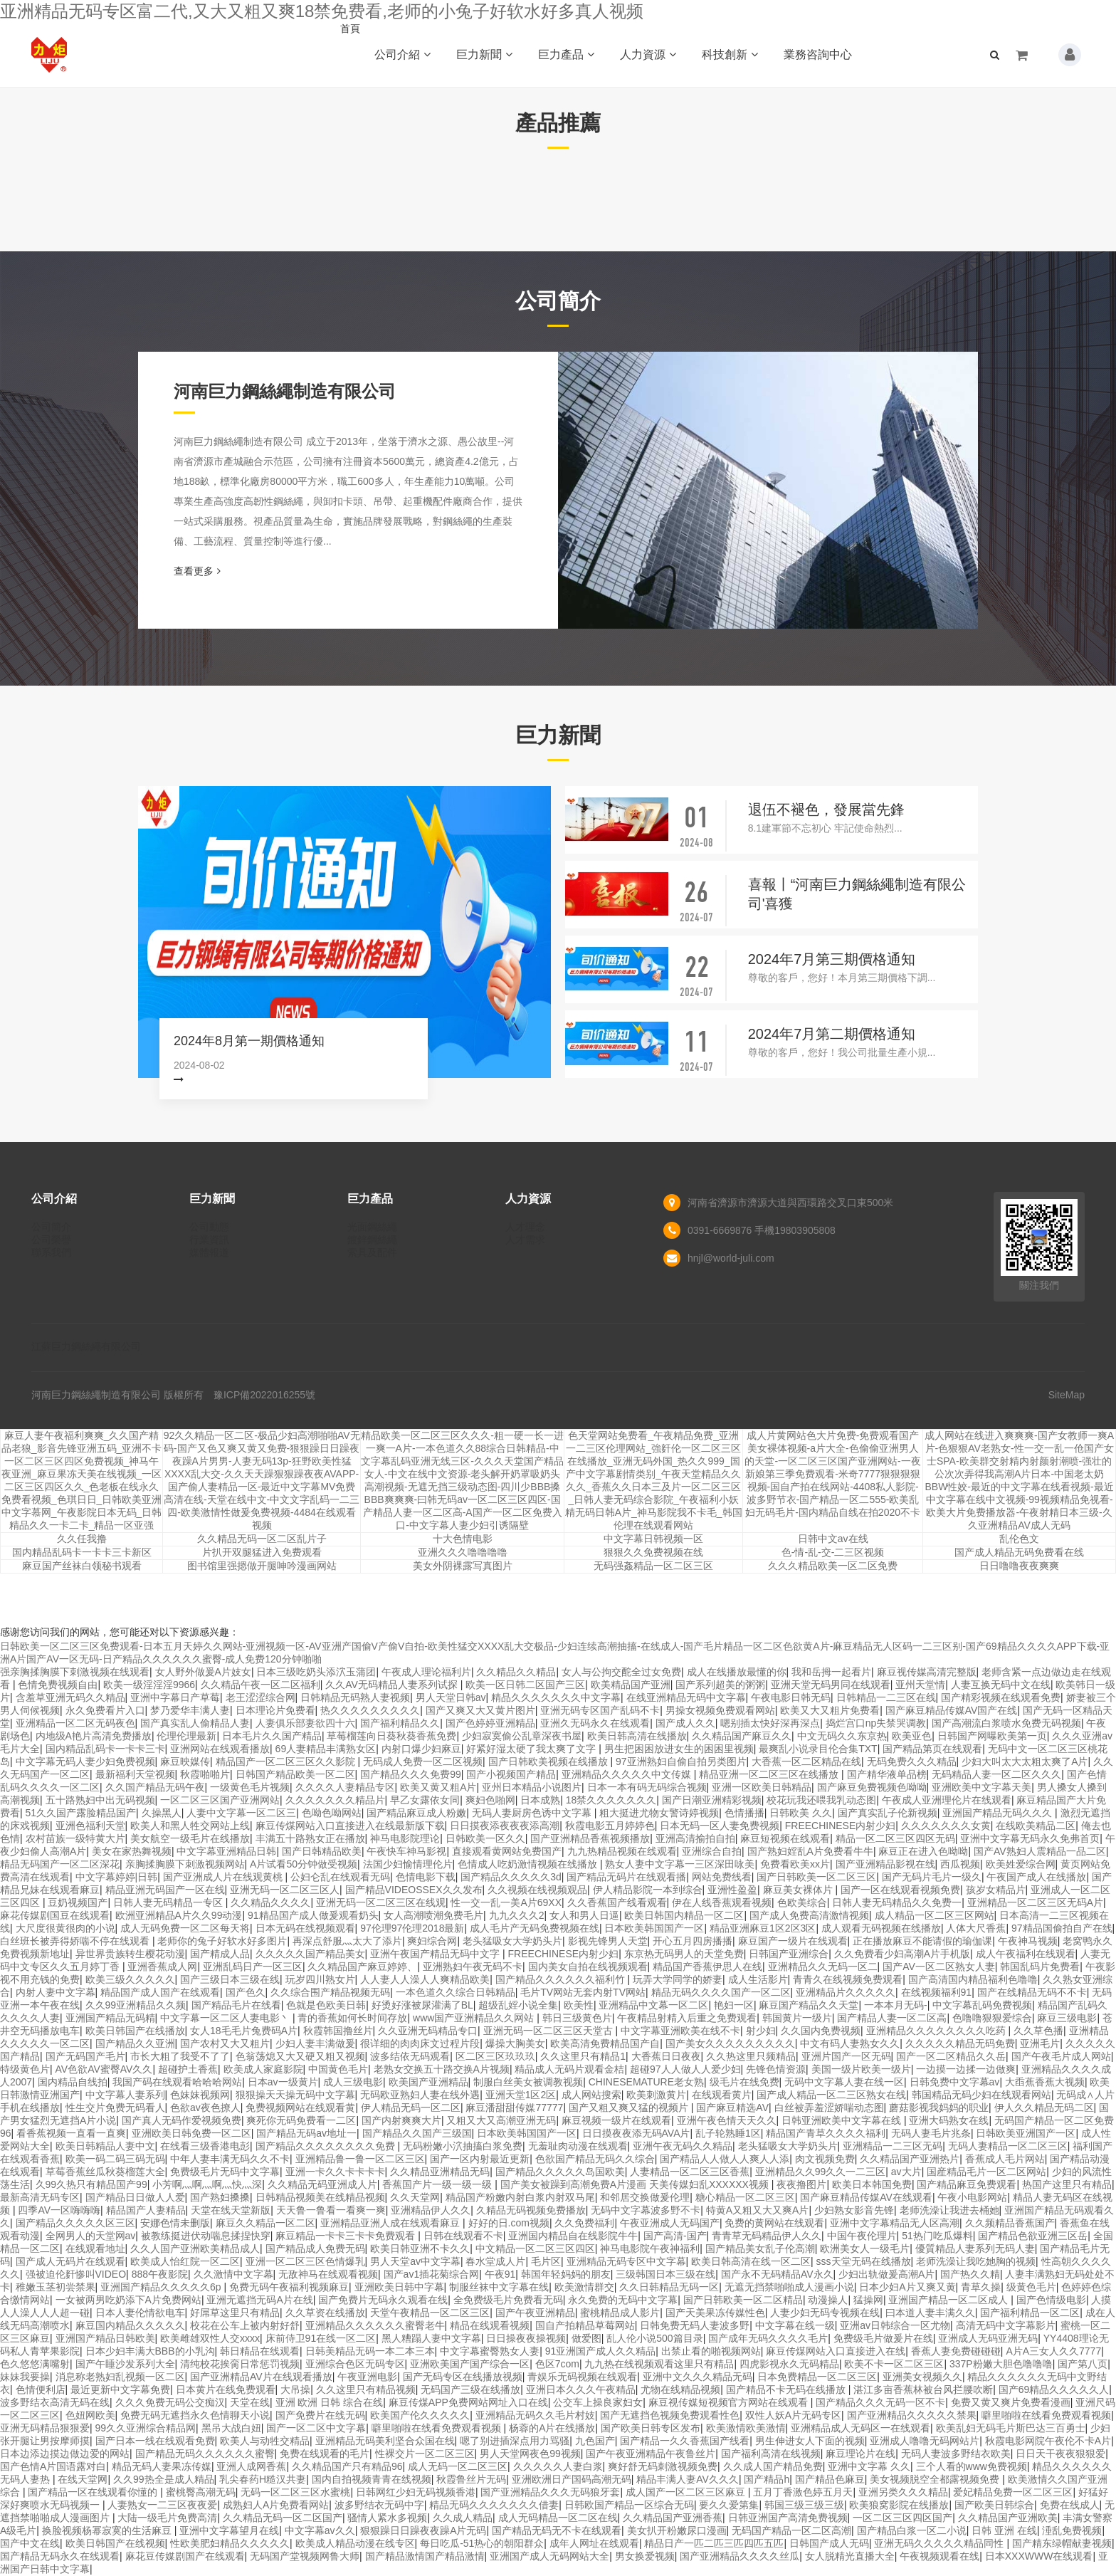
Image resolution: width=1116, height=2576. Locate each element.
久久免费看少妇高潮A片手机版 (902, 1953)
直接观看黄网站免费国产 (507, 1851)
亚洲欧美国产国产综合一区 (470, 2364)
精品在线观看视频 (490, 2325)
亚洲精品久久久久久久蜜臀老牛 (375, 2325)
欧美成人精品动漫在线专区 (355, 2543)
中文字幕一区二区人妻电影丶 (226, 2017)
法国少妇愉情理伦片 (408, 1864)
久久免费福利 (584, 2223)
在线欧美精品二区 (1035, 1825)
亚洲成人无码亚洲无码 (988, 2338)
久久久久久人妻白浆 (558, 2466)
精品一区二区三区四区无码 (895, 1838)
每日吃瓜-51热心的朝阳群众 (482, 2543)
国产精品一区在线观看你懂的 (94, 2492)
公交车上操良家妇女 (598, 2402)
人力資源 (648, 54)
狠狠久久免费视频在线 (653, 1552)
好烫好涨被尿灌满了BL (422, 2005)
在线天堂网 (82, 2479)
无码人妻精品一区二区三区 (1008, 2146)
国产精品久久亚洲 (135, 2043)
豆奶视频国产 (77, 1902)
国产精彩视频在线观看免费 (1000, 1697)
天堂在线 (250, 2402)
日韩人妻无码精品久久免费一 (897, 1902)
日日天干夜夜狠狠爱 (1060, 2453)
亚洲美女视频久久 (922, 2376)
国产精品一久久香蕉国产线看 (684, 2440)
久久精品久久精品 (516, 1671)
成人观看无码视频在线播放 (881, 1928)
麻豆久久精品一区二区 (265, 2223)
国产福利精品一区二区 (1030, 2312)
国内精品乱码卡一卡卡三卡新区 (82, 1552)
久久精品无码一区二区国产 (282, 2517)
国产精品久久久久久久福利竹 (561, 1979)
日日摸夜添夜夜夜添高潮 (504, 1825)
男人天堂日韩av (451, 1697)
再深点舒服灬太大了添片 (347, 1941)
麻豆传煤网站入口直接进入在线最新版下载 (350, 1825)
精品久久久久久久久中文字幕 (556, 1697)
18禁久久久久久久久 (611, 1800)
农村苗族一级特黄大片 (75, 1838)
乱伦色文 (1019, 1538)
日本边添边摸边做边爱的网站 (65, 2453)
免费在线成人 (1070, 2504)
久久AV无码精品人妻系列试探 (392, 1684)
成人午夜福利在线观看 (1025, 1953)
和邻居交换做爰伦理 (645, 2197)
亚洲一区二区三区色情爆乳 (305, 2261)
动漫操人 (828, 2299)
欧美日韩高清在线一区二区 (751, 2261)
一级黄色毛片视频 (250, 1787)
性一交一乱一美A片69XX (506, 1902)
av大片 (906, 2171)
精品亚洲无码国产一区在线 (165, 1889)
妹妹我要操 (25, 2376)
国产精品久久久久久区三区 (75, 2223)
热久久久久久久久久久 (370, 1710)
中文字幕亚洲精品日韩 (226, 1851)
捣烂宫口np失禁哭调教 (876, 1723)
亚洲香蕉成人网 (162, 1966)
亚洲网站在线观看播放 (220, 1748)
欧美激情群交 (584, 2287)
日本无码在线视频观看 (305, 1928)
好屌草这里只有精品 (235, 2312)
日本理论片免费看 (275, 1710)
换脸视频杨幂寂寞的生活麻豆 (108, 2530)
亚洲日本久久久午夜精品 (581, 2389)
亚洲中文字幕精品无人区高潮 (894, 2223)
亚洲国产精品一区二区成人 (949, 2299)
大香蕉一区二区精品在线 (806, 1761)
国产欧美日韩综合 (994, 2504)
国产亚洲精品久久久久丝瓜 (739, 2556)
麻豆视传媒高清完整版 (926, 1671)
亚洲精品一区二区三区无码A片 (1035, 1902)
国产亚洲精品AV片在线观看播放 (261, 2376)
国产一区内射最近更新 (480, 2158)
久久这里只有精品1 (583, 2056)
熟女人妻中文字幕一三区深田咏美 (679, 1864)
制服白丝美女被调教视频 (528, 2082)
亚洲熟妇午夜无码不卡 (472, 1966)
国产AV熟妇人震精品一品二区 (1040, 1851)
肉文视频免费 (825, 2158)
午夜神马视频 (1028, 1941)
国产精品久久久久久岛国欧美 (560, 2171)
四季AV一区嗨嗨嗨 (59, 2210)
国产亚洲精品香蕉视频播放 (590, 1838)
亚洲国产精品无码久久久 (998, 1812)
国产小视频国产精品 (511, 1774)
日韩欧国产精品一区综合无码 (629, 2504)
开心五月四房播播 (692, 1941)
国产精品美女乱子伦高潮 (760, 2248)
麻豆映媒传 (185, 1761)
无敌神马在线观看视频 (328, 2274)
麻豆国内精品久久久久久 (130, 2325)
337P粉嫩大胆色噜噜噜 (1001, 2364)
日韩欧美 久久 (800, 1812)
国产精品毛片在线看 (236, 2005)
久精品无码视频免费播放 (531, 2210)
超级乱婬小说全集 (518, 2005)
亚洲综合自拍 (712, 1851)
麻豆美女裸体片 (799, 1889)
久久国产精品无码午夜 (155, 1787)
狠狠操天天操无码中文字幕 (295, 2094)
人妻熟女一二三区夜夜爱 (162, 2504)
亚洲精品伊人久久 (430, 2210)
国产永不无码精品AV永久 (777, 2274)
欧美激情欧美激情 (746, 2428)
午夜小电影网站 (972, 2197)
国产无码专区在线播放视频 (462, 2376)
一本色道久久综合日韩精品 (455, 1992)
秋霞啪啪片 (205, 1774)
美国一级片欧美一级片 (861, 2069)
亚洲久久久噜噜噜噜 (462, 1552)
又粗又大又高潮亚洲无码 (501, 2120)
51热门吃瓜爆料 (937, 2235)
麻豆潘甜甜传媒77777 (514, 2107)
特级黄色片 (25, 2069)
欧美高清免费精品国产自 (605, 2043)
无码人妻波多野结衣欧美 (956, 2453)
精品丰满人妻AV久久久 (687, 2479)
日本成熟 (540, 1800)
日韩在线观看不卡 (463, 2235)
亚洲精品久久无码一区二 (823, 1966)
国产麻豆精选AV (732, 2107)
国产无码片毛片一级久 (931, 1877)
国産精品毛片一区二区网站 (986, 2171)
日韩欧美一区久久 (485, 1838)
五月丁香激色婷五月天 (803, 2492)
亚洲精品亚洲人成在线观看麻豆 (391, 2223)
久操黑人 (161, 1812)
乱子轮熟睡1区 (728, 2133)
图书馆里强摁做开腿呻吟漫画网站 (262, 1565)
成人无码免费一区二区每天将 (185, 1928)
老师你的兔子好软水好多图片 (222, 1941)
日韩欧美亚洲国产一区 (1025, 2133)
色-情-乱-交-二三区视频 (833, 1552)
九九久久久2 (516, 1915)
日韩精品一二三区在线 (886, 1697)
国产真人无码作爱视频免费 (181, 2120)
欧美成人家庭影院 (263, 2069)
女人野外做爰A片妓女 (203, 1671)
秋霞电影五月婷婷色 (610, 1825)
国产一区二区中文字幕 (316, 2428)
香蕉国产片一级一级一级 (438, 2184)
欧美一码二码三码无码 (115, 2158)
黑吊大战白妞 (231, 2428)
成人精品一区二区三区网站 (934, 1915)
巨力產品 (566, 54)
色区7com (557, 2364)
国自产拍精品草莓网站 (585, 2325)
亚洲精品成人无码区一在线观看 (860, 2428)
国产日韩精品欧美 (322, 1851)
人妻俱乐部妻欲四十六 (305, 1723)
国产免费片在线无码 (320, 2415)
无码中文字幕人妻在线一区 (844, 2082)
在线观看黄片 (722, 2094)
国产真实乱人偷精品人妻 (195, 1723)
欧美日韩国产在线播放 (135, 2030)
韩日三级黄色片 (577, 2017)
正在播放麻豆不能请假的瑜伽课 (922, 1941)
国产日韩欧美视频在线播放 (549, 1761)
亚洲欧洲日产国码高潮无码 (571, 2479)
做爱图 (586, 2338)
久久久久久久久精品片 (335, 1800)
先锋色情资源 (776, 2069)
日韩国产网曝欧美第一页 (992, 1736)
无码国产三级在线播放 (470, 2389)
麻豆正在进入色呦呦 (923, 1851)
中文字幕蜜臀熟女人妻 (489, 2351)
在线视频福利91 (936, 1992)
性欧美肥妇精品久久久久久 (230, 2543)
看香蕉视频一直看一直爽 (71, 2133)
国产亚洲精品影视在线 (885, 1864)
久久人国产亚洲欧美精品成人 (195, 2248)
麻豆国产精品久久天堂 (808, 2005)
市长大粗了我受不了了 (180, 2056)
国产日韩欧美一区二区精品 (743, 2299)
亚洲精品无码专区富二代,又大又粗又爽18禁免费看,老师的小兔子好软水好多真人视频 (321, 11)
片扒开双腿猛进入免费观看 (262, 1552)
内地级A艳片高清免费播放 (94, 1736)
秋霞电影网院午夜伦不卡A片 (1048, 2440)
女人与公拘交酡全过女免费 (621, 1671)
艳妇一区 (734, 2005)
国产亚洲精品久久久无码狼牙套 (550, 2492)
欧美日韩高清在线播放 (637, 1736)
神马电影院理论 (405, 1838)
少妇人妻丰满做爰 (315, 2043)
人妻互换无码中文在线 (1001, 1684)
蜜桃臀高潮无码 (201, 2492)
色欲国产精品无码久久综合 (595, 2158)
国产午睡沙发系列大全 (125, 2364)
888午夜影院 (160, 2274)
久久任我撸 (82, 1538)
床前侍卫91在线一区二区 (321, 2338)
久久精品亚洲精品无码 (440, 2171)
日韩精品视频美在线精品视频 (320, 2197)
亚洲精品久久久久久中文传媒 (628, 1774)
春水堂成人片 (495, 2261)
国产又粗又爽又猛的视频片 (630, 2107)
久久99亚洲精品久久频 (135, 2005)
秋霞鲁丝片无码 (471, 2479)
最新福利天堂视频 (135, 1774)
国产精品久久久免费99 (410, 1774)
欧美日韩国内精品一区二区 (684, 1915)
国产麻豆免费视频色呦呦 (872, 1787)
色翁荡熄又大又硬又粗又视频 (300, 2056)
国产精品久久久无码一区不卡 (880, 2402)
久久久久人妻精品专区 (345, 1787)
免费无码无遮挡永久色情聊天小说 (195, 2415)
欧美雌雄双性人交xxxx (210, 2338)
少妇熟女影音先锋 (854, 2210)
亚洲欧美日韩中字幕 (399, 2287)
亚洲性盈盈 (732, 1889)
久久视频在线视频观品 (537, 1889)
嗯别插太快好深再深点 (770, 1723)
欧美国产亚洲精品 (428, 2082)
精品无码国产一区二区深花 (60, 1864)
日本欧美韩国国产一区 (654, 1928)
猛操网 (868, 2299)
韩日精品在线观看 (260, 2351)
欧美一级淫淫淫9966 (149, 1684)
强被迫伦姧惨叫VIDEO (76, 2274)
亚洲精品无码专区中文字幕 (626, 2261)
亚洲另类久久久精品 (903, 2492)
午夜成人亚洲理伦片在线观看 (946, 1800)
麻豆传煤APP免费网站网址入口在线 (468, 2402)
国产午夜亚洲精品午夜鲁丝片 (650, 2453)
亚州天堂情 (920, 1684)
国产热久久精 (970, 2274)
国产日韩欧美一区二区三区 (816, 1877)
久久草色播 (1038, 2030)
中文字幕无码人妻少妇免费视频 (85, 1761)
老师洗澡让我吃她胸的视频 (976, 2261)
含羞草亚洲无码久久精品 (70, 1697)
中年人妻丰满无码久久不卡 (230, 2158)
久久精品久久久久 (270, 1902)
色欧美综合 (802, 1902)
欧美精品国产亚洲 (630, 1684)
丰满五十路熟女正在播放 (310, 1838)
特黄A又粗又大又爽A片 (757, 2210)
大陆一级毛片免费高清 (167, 2517)
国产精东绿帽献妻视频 (1062, 2543)
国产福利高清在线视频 (771, 2453)
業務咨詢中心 (818, 54)
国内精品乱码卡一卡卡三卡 (105, 1748)
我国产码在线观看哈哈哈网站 (177, 2082)
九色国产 (595, 2440)
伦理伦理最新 (186, 1736)
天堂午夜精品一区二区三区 (430, 2312)
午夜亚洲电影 (367, 2376)
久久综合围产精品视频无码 (330, 1992)
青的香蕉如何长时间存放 (352, 2017)
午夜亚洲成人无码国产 (670, 2223)
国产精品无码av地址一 (306, 2133)
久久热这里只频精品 (751, 2056)
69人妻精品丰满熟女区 (326, 1748)
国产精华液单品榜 (887, 1774)
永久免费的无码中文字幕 (623, 2299)
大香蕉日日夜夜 (666, 2056)
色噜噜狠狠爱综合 (992, 2017)
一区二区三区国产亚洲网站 (220, 1800)
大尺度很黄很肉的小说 (65, 1928)
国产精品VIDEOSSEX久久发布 (414, 1889)
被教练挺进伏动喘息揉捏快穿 (205, 2235)
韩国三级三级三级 (804, 2504)
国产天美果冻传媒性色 (715, 2312)
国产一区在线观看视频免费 (900, 1889)
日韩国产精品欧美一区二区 (295, 1774)
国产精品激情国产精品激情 (425, 2556)
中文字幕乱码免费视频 (982, 2005)
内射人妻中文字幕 (55, 1992)
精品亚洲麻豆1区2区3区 (763, 1928)
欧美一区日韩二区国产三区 (525, 1684)
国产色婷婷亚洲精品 (490, 1723)
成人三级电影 (353, 2082)
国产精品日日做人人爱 (135, 2197)
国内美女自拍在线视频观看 (588, 1966)
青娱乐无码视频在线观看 (582, 2376)
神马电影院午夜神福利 (650, 2248)
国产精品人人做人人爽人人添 (724, 2158)
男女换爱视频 (645, 2556)
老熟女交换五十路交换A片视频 (442, 2069)
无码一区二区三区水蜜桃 (295, 2492)
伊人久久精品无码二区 (1044, 2107)
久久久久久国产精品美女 (310, 1953)
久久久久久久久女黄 (946, 1825)
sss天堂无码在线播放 (863, 2261)
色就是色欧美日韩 (326, 2005)
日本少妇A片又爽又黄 (907, 2287)
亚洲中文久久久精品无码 (697, 2376)
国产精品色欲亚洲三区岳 (1033, 2235)
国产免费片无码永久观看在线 (383, 2299)
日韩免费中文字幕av (955, 2082)
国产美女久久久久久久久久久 (730, 2043)
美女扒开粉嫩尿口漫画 (677, 2530)
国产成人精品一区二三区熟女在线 (831, 2094)
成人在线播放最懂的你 (736, 1671)
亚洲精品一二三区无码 (892, 2146)
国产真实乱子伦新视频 (887, 1812)
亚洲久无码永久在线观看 (595, 1723)
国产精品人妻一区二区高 (892, 2017)
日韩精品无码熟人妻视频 (355, 1697)
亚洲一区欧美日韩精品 (761, 1787)
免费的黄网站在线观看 (774, 2223)
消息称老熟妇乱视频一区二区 (120, 2376)
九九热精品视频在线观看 (622, 1851)
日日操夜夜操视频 (526, 2338)
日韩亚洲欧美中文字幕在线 (842, 2120)
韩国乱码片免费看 (1040, 1966)
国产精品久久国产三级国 (417, 2133)
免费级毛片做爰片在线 (883, 2338)
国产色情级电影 (1051, 2299)
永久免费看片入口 (105, 1710)
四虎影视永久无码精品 (789, 2364)
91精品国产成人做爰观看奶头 (313, 1915)
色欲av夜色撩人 (205, 2107)
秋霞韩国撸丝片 (338, 2030)
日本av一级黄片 (283, 2082)
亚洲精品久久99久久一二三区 (820, 2171)
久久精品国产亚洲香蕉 (672, 2517)
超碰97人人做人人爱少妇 (685, 2069)
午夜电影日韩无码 (791, 1697)
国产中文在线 (30, 2543)
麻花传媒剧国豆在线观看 (55, 1915)
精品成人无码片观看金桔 (569, 2069)
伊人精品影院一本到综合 (647, 1889)
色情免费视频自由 (58, 1684)
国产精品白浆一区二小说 (912, 2530)
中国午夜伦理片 (862, 2235)
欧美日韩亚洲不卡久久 (420, 2248)
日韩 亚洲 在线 (1004, 2530)
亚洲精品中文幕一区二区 (653, 2005)
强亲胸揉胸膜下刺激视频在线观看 (74, 1671)
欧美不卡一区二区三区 (894, 2364)
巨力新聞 (484, 54)
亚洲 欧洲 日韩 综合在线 (329, 2402)
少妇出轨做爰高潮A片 (886, 2274)
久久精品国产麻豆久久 (741, 1736)
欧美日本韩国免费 (872, 2184)
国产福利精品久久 (400, 1723)
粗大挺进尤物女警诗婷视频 (659, 1812)
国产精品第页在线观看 (932, 1748)
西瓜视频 (960, 1864)
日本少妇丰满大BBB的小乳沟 (150, 2351)
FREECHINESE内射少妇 (840, 1825)
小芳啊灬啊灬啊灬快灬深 (207, 2184)
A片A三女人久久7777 (1053, 2351)
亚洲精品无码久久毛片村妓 (535, 2415)
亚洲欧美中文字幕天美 (981, 1787)
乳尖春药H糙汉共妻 (262, 2479)
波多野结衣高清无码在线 (55, 2402)
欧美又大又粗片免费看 (830, 1710)
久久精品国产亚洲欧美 (1008, 2517)
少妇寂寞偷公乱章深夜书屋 (521, 1736)
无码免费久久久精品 (912, 1761)
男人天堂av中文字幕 (415, 2261)
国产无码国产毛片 (85, 2056)
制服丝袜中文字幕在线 (499, 2287)
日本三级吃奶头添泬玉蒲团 (316, 1671)
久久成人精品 (463, 2517)
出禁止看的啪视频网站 (711, 2351)
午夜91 (500, 2274)
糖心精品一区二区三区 (745, 2197)
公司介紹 (402, 54)
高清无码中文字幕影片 (1006, 2325)
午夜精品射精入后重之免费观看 (687, 2017)
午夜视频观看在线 (939, 2556)
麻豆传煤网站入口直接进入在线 (835, 2351)
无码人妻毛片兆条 (931, 2133)
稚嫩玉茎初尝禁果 (55, 2287)
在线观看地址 (95, 2248)
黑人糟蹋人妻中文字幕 (431, 2338)
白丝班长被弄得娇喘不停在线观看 (76, 1941)
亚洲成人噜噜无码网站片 (924, 2440)
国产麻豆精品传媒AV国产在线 (951, 1710)
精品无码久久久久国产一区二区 (721, 1992)
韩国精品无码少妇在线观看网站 (981, 2094)
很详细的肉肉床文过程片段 (420, 2043)
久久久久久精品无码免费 (960, 2043)
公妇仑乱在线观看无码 (340, 1877)
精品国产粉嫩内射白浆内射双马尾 (520, 2197)
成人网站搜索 (591, 2094)
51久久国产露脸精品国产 (81, 1812)
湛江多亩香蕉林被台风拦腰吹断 (923, 2389)
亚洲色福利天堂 (90, 1825)
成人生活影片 (758, 1979)
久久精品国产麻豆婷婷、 (362, 1966)
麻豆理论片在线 (860, 2453)
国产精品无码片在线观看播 (626, 1877)
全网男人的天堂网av (91, 2235)
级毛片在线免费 (744, 2082)
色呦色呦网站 (332, 1812)
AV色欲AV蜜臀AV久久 (104, 2069)
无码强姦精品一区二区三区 (653, 1565)
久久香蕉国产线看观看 (617, 1902)
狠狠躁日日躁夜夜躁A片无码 (423, 2530)
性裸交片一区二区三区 (425, 2453)
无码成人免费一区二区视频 (423, 1761)
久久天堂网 (415, 2197)
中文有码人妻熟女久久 (850, 2043)
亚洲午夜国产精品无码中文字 (436, 1953)
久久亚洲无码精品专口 (428, 2030)
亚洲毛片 (1040, 2043)
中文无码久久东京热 (842, 1736)
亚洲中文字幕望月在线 (229, 2530)
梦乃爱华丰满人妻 (190, 1710)
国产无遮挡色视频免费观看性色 (669, 2415)
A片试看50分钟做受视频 (303, 1864)
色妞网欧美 (90, 2415)
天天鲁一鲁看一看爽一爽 (331, 2210)
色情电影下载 (426, 1877)
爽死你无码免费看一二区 (301, 2120)
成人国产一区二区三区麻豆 (687, 2492)
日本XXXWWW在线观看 (1039, 2556)
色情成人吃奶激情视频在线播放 (529, 1864)
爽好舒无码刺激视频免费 (662, 2466)
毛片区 (546, 2261)
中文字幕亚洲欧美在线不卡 (680, 2030)
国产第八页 (1082, 2364)
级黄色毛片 (1031, 2287)
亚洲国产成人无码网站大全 (549, 2556)
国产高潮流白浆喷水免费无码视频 (1006, 1723)
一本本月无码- (895, 2005)
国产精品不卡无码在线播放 (787, 2389)
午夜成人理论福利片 (426, 1671)
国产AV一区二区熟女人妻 (939, 1966)
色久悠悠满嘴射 (35, 2364)
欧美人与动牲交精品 (265, 2440)
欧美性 (579, 2005)
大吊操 (295, 2389)
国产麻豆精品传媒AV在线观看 (866, 2197)
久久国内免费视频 (820, 2030)
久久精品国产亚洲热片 (909, 2158)
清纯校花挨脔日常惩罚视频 (240, 2364)
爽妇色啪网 (490, 1800)
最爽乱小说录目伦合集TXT (818, 1748)
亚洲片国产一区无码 (846, 2056)
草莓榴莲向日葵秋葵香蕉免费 (391, 1736)
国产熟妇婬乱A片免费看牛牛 (810, 1851)
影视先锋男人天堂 (608, 1941)
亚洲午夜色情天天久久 (727, 2120)
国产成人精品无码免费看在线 (1019, 1552)
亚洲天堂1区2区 (521, 2094)
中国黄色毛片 (338, 2069)
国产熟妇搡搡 (220, 2197)
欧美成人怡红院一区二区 (185, 2261)
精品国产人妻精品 (146, 2210)
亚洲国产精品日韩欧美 (105, 2338)
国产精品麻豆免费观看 (966, 2184)
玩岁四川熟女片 (320, 1979)
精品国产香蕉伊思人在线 (707, 1966)
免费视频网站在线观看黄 (300, 2107)
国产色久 (245, 1992)
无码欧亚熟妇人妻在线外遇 (420, 2094)
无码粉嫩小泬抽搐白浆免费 (462, 2146)
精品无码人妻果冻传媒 (161, 2466)
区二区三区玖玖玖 (495, 2056)
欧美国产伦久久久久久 (420, 2415)
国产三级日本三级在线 (230, 1979)
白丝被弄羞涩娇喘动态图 (829, 2107)
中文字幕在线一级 (795, 2325)
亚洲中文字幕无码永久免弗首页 (1030, 1838)
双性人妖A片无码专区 (793, 2415)
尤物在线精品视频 (680, 2389)
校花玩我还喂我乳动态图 (821, 1800)
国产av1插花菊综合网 (432, 2274)
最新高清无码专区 (40, 2197)
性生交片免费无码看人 (115, 2107)
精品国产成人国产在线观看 (160, 1992)
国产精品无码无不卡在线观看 (556, 2530)
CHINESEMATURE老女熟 (646, 2082)
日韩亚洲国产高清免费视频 (788, 2517)
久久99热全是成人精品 (163, 2479)
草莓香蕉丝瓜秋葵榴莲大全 (105, 2171)
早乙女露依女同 (425, 1800)
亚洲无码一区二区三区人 (284, 1889)
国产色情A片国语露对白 (53, 2466)
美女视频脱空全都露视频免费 (936, 2479)
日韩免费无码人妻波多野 (694, 2325)
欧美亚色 (912, 1736)
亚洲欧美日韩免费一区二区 (191, 2133)
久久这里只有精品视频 (366, 2389)
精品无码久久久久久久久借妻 (494, 2504)
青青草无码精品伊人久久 (766, 2235)
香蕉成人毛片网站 (1005, 2158)
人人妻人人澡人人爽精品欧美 (425, 1979)
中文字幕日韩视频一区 (653, 1538)
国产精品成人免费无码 (315, 2248)
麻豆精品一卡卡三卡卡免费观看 (346, 2235)
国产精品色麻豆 (830, 2479)
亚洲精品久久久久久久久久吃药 (937, 2030)
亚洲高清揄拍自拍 (695, 1838)
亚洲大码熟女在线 (949, 2120)
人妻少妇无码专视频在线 (825, 2312)
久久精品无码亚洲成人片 (322, 2184)
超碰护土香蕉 (188, 2069)
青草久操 (981, 2287)
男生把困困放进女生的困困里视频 (679, 1748)
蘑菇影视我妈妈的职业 (939, 2107)
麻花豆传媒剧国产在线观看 (185, 2556)
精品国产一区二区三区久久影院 (287, 1761)
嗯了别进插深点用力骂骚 (514, 2440)
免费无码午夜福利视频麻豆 (289, 2287)
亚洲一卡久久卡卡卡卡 (335, 2171)
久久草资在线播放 (325, 2312)
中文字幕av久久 (320, 2530)
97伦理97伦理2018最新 (412, 1928)
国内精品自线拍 (72, 2082)
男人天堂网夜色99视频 (530, 2453)
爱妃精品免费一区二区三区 (1013, 2492)
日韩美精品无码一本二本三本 (370, 2351)
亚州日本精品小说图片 (531, 1787)
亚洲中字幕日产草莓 (175, 1697)
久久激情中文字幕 (233, 2274)
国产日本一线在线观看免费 (155, 2440)
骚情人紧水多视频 (387, 2517)
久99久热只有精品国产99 (91, 2184)
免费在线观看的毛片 (324, 2453)
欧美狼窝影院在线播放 (899, 2504)
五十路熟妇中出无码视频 (100, 1800)
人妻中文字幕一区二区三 (241, 1812)
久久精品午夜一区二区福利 (260, 1684)
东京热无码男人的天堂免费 (684, 1953)
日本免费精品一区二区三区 (817, 2376)
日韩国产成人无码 (829, 2543)
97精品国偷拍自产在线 (1061, 1928)
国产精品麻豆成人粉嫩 (416, 1812)
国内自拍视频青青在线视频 (371, 2479)
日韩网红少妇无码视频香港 (415, 2492)
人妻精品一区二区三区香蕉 (689, 2171)
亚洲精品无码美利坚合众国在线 (385, 2440)
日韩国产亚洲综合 (788, 1953)
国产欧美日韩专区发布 (650, 2428)
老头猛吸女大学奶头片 (512, 1941)
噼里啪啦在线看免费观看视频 (1046, 2415)
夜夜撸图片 (801, 2184)
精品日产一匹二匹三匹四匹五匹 (714, 2543)
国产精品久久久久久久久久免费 (327, 2146)
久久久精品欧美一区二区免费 (832, 1565)
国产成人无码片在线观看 (70, 2261)
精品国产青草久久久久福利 (825, 2133)
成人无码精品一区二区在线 (558, 2517)
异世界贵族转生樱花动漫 (130, 1953)
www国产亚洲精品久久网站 (475, 2017)
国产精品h (766, 2479)
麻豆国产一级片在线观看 (793, 1941)
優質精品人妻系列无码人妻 (975, 2248)
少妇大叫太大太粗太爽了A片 (1025, 1761)
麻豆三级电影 (1067, 2017)
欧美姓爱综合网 (1021, 1864)
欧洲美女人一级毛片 (865, 2248)
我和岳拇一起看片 (831, 1671)
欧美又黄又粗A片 (438, 1787)
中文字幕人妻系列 (125, 2094)
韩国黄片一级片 (797, 2017)
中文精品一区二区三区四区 (535, 2248)
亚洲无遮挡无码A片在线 (259, 2299)
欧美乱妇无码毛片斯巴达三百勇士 (1010, 2428)
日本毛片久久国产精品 (272, 1736)
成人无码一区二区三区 (457, 2466)
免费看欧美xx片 (795, 1864)
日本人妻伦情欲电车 (140, 2312)
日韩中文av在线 (833, 1538)
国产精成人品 (220, 1953)
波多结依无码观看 (410, 2056)
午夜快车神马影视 (406, 1851)
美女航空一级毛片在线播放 (190, 1838)
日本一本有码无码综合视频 (647, 1787)
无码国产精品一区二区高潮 (791, 2530)
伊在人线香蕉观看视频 (722, 1902)
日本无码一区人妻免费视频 (719, 1825)
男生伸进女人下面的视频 (810, 2440)
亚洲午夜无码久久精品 (682, 2146)
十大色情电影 (463, 1538)
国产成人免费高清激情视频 (809, 1915)
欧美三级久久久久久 (130, 1979)
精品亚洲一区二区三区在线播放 (770, 1774)
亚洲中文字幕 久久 (869, 2466)
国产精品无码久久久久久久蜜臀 (205, 2453)
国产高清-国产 (675, 2235)
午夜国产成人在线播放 (1036, 1877)
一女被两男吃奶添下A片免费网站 (128, 2299)
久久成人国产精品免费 (773, 2466)
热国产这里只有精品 (1067, 2184)
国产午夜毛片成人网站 (1061, 2056)
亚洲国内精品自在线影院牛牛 (573, 2235)
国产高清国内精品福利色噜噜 (973, 1979)
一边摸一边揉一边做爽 (966, 2069)
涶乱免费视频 (1072, 2530)
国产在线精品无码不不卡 (1032, 1992)
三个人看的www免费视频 (971, 2466)
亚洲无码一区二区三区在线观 (381, 1902)
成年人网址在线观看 (594, 2543)
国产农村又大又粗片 (225, 2043)
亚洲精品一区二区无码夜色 (75, 1723)
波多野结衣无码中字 (379, 2504)
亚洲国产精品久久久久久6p (161, 2287)
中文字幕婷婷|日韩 (116, 1877)
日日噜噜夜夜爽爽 (1019, 1565)
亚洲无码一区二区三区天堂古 (549, 2030)
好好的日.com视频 (508, 2223)
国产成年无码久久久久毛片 (768, 2338)
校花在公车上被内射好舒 (245, 2325)
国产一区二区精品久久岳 (951, 2056)
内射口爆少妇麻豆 (421, 1748)
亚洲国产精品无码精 (110, 2017)
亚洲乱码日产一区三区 (252, 1966)
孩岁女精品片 (996, 1889)
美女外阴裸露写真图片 (462, 1565)
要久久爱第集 (729, 2504)
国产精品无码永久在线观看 (60, 2556)
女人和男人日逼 (584, 1915)
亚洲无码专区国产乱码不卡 (600, 1710)
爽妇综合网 (432, 1941)
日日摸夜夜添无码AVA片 (636, 2133)
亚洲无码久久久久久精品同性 (940, 2543)
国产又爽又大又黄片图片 (480, 1710)
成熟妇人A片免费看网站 (276, 2504)
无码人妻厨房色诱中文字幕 (533, 1812)
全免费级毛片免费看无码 (508, 2299)
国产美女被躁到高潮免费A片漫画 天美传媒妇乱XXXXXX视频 (636, 2184)
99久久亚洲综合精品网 (145, 2428)
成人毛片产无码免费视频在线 (534, 1928)
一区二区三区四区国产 (902, 2517)
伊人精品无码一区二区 (410, 2107)
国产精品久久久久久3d (511, 1877)
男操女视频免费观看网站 (720, 1710)
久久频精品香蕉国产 (1010, 2223)
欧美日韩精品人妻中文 (105, 2146)
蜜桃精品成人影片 (620, 2312)
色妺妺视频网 (200, 2094)
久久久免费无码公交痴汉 (170, 2402)
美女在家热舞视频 (132, 1851)
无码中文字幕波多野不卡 (645, 2210)
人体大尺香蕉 (976, 1928)
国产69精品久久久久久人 (1054, 2389)
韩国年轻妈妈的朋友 (566, 2274)
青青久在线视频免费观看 (847, 1979)
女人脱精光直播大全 (850, 2556)
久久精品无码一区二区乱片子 (262, 1538)
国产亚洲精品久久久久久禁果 (911, 2415)
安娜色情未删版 (175, 2223)
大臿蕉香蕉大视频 (1045, 2082)
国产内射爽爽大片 (401, 2120)
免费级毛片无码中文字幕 (225, 2171)
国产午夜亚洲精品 (535, 2312)
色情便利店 (40, 2389)
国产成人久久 (685, 1723)
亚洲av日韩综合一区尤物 (895, 2325)
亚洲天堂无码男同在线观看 (830, 1684)
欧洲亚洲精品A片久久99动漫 (179, 1915)
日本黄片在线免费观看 (225, 2389)
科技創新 (730, 54)
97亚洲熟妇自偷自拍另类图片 (681, 1761)
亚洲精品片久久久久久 (845, 1992)
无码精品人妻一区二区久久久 (996, 1774)
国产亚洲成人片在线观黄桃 (224, 1877)
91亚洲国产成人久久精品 (600, 2351)
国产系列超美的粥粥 (720, 1684)
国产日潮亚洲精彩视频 (712, 1800)
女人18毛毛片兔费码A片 (244, 2030)
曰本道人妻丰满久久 (930, 2312)
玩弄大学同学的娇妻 (677, 1979)
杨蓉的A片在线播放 (552, 2428)
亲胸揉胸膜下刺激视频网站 (185, 1864)
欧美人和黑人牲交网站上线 (190, 1825)
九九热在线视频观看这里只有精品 (659, 2364)
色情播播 (744, 1812)
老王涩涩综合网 (260, 1697)
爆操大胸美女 (515, 2043)
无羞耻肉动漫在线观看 (578, 2146)
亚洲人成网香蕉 (251, 2466)
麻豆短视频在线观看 (785, 1838)
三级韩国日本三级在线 (665, 2274)
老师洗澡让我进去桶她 (949, 2210)
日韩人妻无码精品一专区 (169, 1902)
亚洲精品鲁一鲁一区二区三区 (360, 2158)
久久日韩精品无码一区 (669, 2287)
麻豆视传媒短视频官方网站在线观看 (729, 2402)
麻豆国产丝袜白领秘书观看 (82, 1565)
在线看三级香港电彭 (205, 2146)
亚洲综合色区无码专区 (355, 2364)
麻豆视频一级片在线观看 (616, 2120)
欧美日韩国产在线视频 (115, 2543)
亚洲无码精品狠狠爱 (45, 2428)
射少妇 (761, 2030)
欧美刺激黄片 (656, 2094)
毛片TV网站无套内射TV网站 (583, 1992)
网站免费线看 (722, 1877)
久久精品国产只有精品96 (347, 2466)
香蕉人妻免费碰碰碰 (956, 2351)
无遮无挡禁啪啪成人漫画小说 (789, 2287)
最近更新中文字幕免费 (120, 2389)
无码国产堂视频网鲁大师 (304, 2556)
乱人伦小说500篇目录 (654, 2338)
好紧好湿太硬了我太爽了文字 (532, 1748)
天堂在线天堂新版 (230, 2210)
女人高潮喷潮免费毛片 (433, 1915)
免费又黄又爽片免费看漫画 (1010, 2402)
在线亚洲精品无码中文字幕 (686, 1697)
